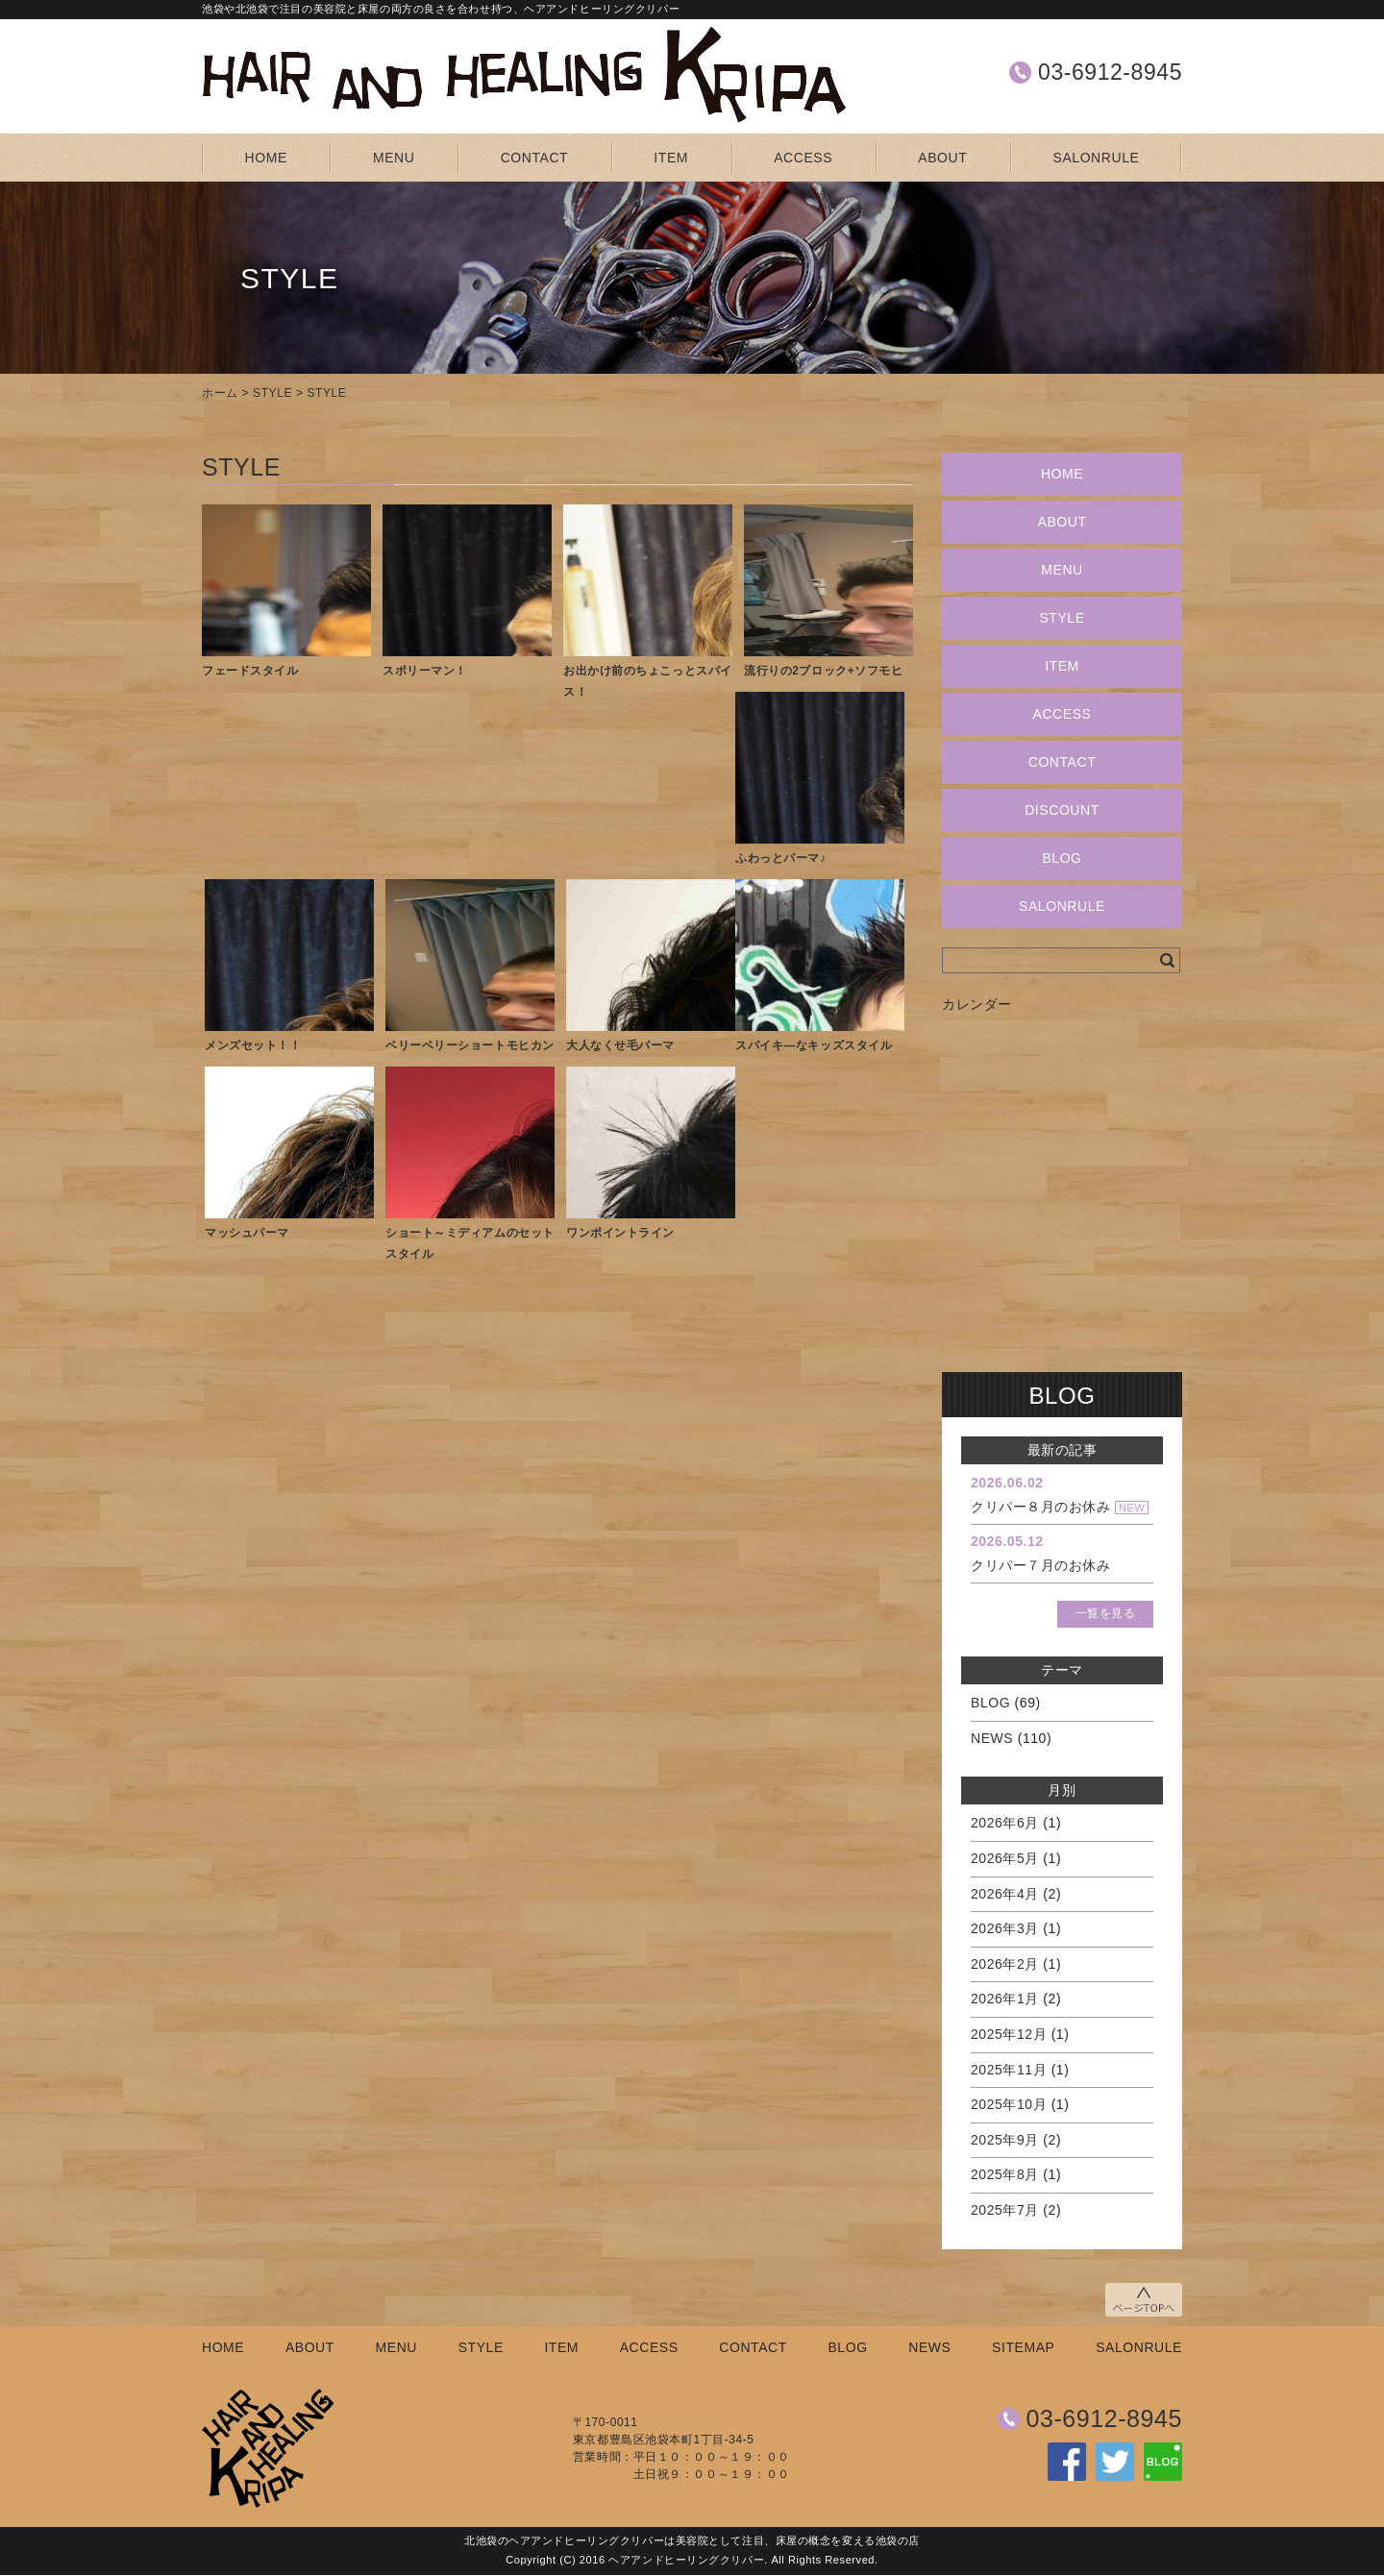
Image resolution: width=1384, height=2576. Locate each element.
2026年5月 (1005, 1858)
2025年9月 (1005, 2139)
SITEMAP (1023, 2347)
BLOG (1061, 858)
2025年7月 (1005, 2210)
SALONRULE (1096, 157)
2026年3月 (1005, 1928)
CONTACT (535, 157)
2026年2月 (1005, 1964)
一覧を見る (1105, 1613)
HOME (266, 157)
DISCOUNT (1062, 810)
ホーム (220, 393)
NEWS (992, 1738)
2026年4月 (1005, 1893)
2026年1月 (1005, 1998)
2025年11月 (1009, 2069)
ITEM (671, 157)
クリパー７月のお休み (1041, 1565)
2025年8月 (1005, 2174)
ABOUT (942, 157)
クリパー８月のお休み (1041, 1506)
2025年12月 (1009, 2034)
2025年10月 (1009, 2104)
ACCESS (803, 157)
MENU (393, 157)
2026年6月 (1005, 1822)
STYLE (272, 393)
